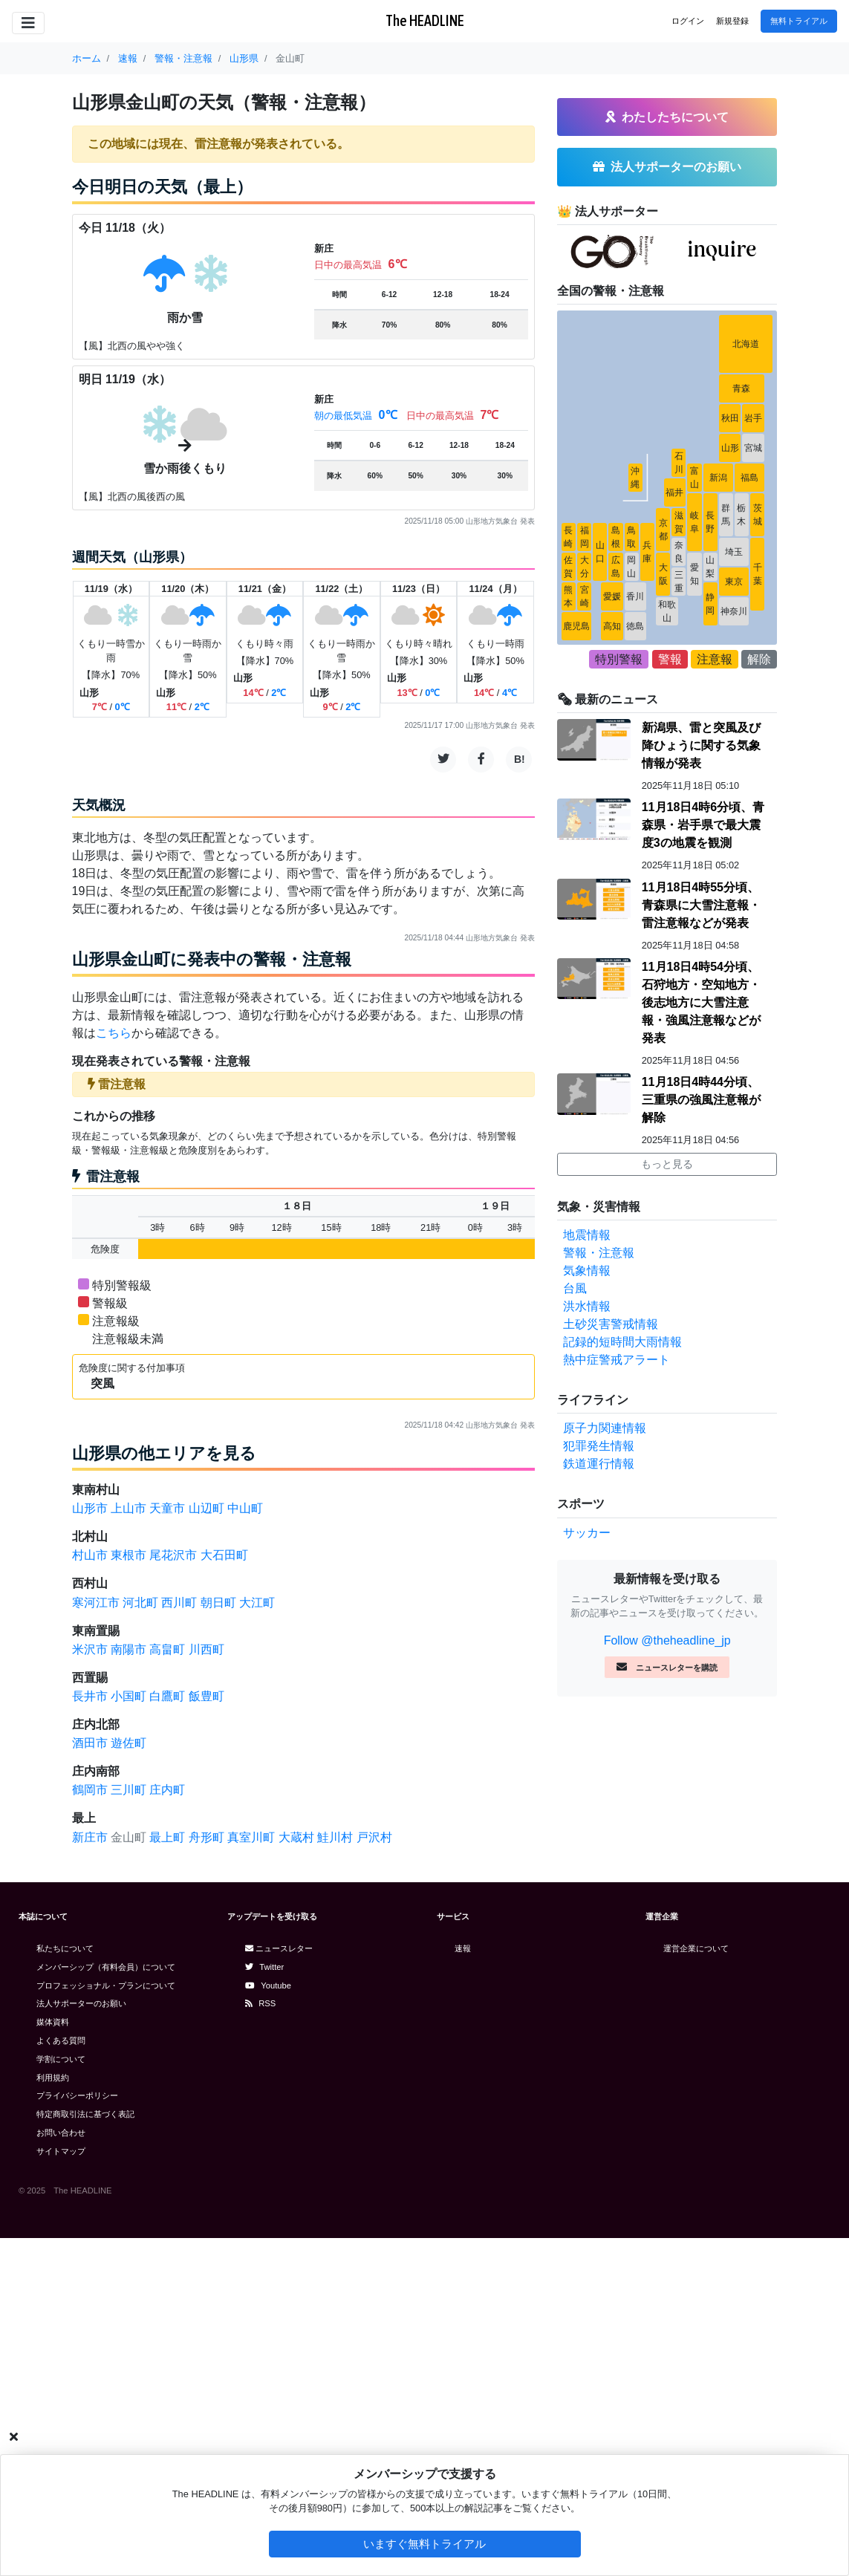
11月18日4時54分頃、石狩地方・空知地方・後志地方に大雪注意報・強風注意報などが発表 (701, 1002)
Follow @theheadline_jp (667, 1640)
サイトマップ (60, 2151)
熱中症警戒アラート (616, 1359)
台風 (575, 1288)
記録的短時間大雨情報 (622, 1342)
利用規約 (52, 2077)
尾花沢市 (173, 1555)
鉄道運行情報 (598, 1463)
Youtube (268, 1985)
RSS (260, 2003)
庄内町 (167, 1789)
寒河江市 (96, 1602)
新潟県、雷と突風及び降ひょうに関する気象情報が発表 (701, 745)
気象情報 (587, 1270)
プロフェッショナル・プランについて (105, 1985)
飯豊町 (206, 1696)
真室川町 (251, 1837)
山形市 (90, 1508)
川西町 (206, 1649)
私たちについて (65, 1948)
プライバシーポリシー (77, 2095)
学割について (60, 2059)
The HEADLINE (425, 20)
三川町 (128, 1789)
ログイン (687, 20)
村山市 (90, 1555)
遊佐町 (128, 1743)
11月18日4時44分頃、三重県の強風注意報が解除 (701, 1100)
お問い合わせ (60, 2132)
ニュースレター (279, 1948)
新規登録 (732, 20)
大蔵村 (296, 1837)
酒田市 (90, 1743)
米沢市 (90, 1649)
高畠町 (167, 1649)
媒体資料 (52, 2021)
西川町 (179, 1602)
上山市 (128, 1508)
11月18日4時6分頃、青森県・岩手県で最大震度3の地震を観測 (703, 825)
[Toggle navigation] (28, 23)
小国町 (128, 1696)
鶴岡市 (90, 1789)
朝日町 (218, 1602)
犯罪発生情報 (598, 1446)
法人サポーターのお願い (81, 2003)
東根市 (128, 1555)
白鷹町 (167, 1696)
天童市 (167, 1508)
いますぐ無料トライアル (424, 2543)
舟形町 (206, 1837)
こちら (113, 1033)
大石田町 (224, 1555)
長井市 (90, 1696)
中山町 (245, 1508)
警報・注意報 (598, 1252)
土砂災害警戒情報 (610, 1324)
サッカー (587, 1532)
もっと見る (667, 1164)
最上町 (167, 1837)
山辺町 (206, 1508)
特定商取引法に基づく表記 (85, 2114)
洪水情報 (587, 1306)
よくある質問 (60, 2040)
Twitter (264, 1966)
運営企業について (696, 1948)
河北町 (140, 1602)
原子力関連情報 (604, 1428)
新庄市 (90, 1837)
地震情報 (587, 1235)
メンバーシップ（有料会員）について (105, 1966)
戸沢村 (374, 1837)
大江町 (257, 1602)
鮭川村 (335, 1837)
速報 (463, 1948)
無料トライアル (798, 20)
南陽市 (128, 1649)
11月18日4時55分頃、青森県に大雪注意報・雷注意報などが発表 (701, 905)
